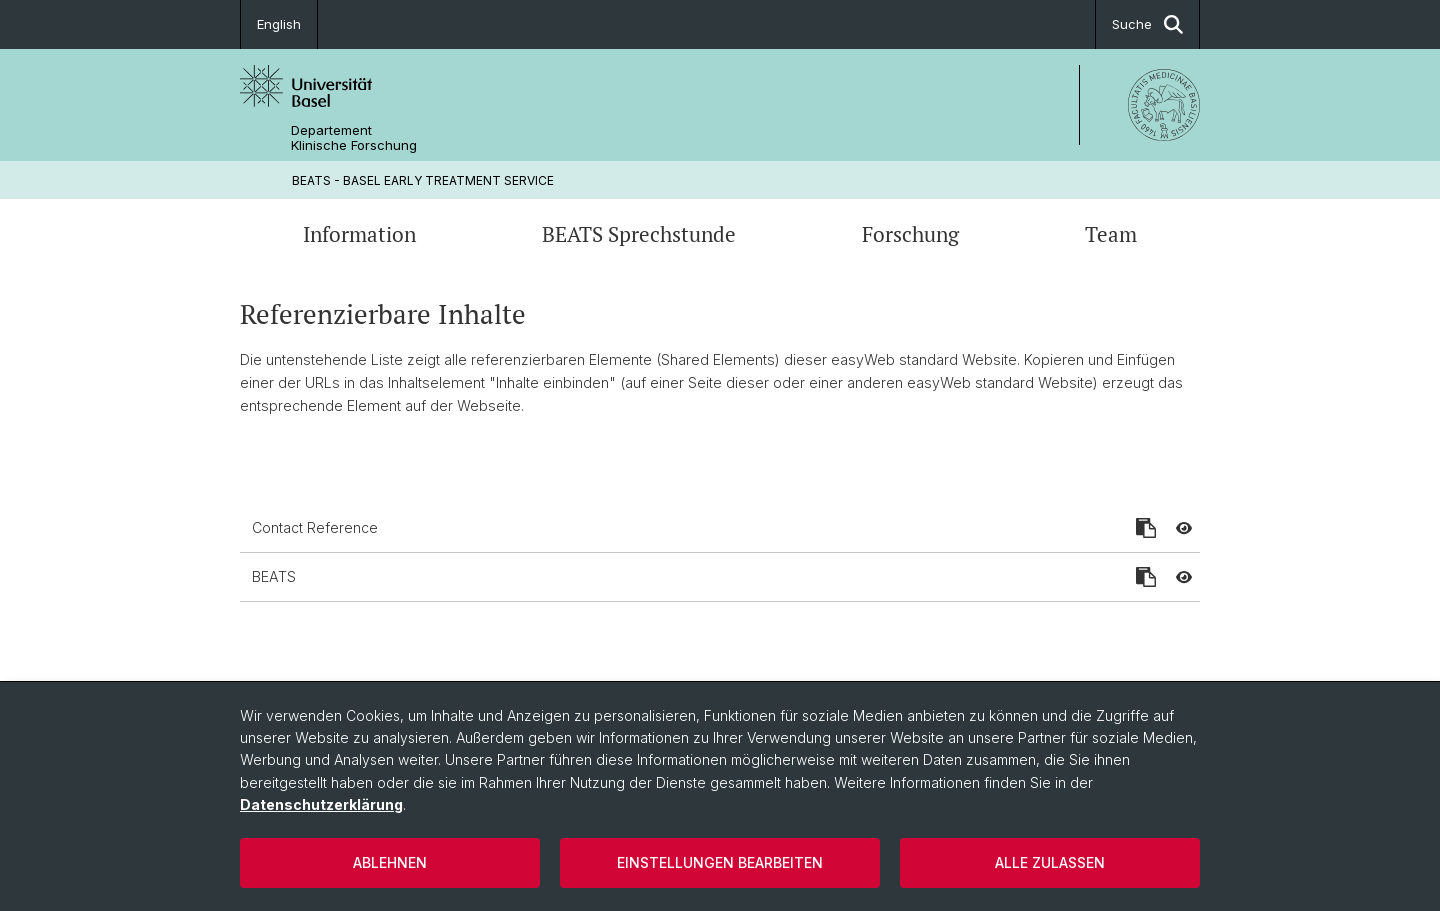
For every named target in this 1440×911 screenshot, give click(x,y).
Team (1111, 234)
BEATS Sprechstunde (639, 234)
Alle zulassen (1050, 862)
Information (359, 234)
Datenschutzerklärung (321, 804)
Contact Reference (315, 527)
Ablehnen (390, 862)
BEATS (274, 576)
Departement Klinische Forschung (354, 138)
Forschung (910, 234)
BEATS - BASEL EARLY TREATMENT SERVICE (423, 180)
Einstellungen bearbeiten (720, 862)
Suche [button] (1147, 24)
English (279, 24)
